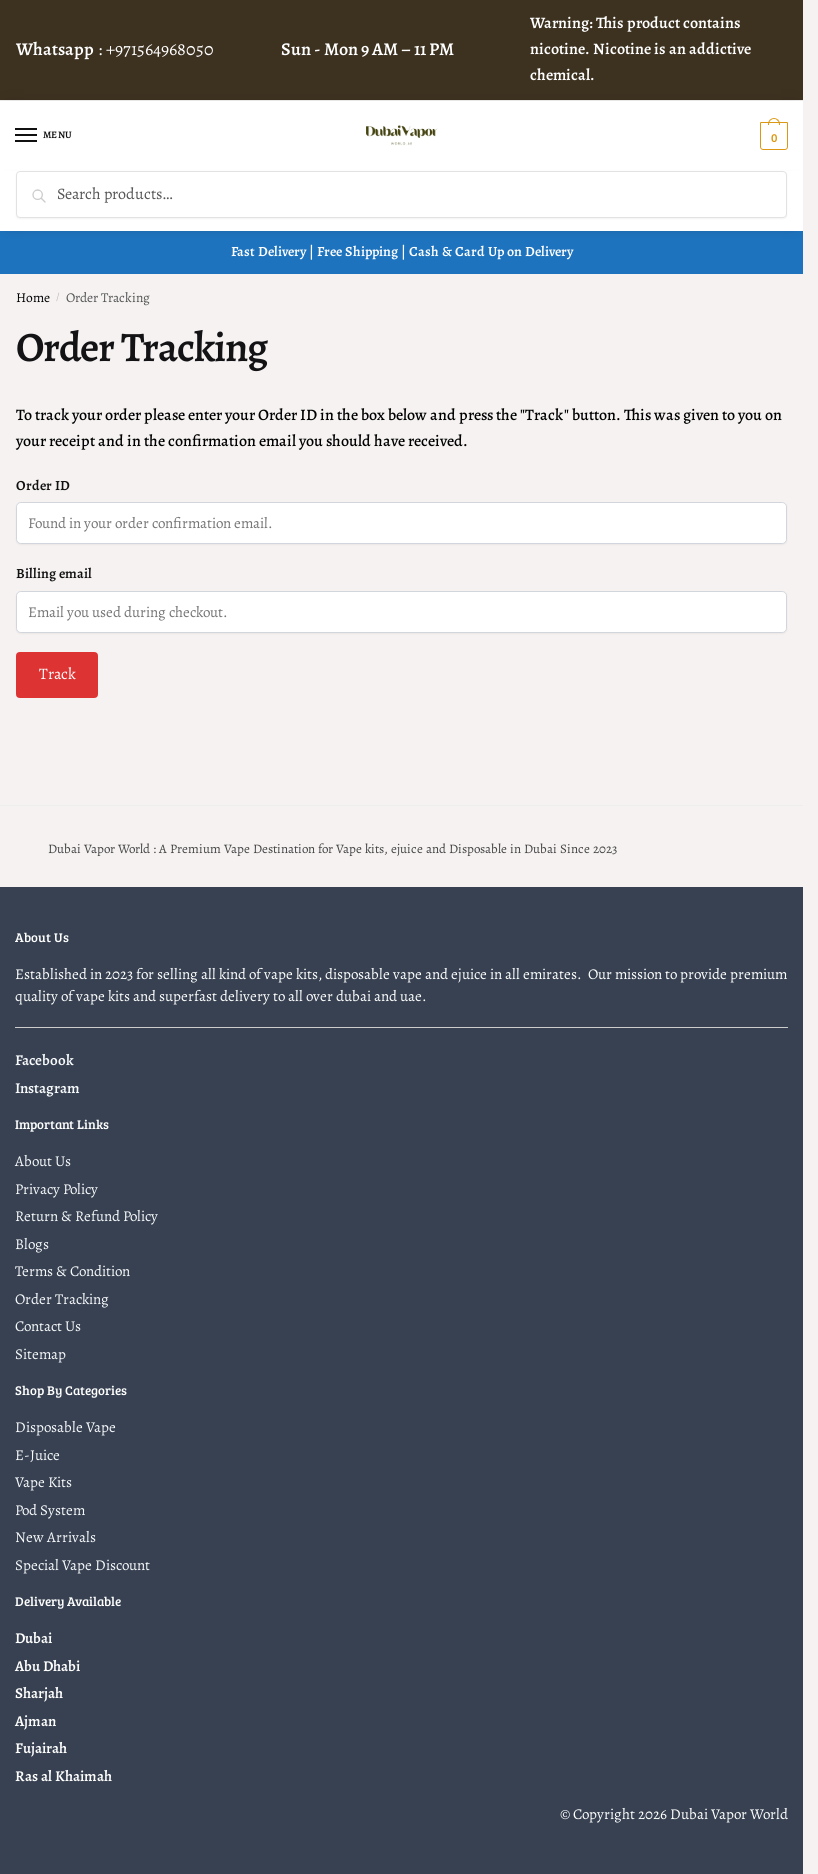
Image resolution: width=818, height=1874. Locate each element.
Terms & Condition (72, 1271)
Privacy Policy (56, 1189)
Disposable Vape (65, 1427)
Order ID (43, 485)
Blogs (32, 1244)
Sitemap (40, 1354)
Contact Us (48, 1326)
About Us (43, 1161)
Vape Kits (43, 1482)
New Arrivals (55, 1537)
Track (57, 674)
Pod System (50, 1510)
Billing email (54, 573)
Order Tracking (62, 1299)
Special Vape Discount (82, 1565)
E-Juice (37, 1455)
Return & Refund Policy (86, 1216)
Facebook (44, 1060)
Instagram (47, 1088)
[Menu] (45, 136)
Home (33, 297)
